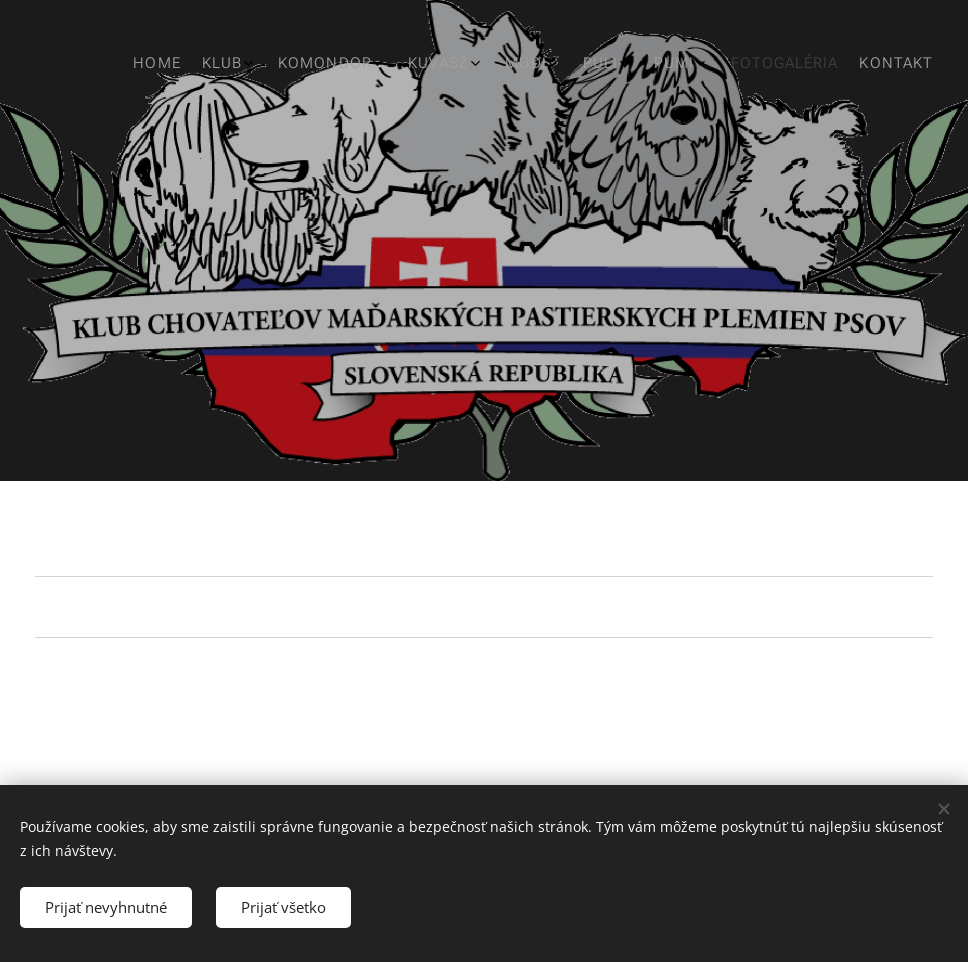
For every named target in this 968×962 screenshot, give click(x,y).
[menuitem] (623, 65)
